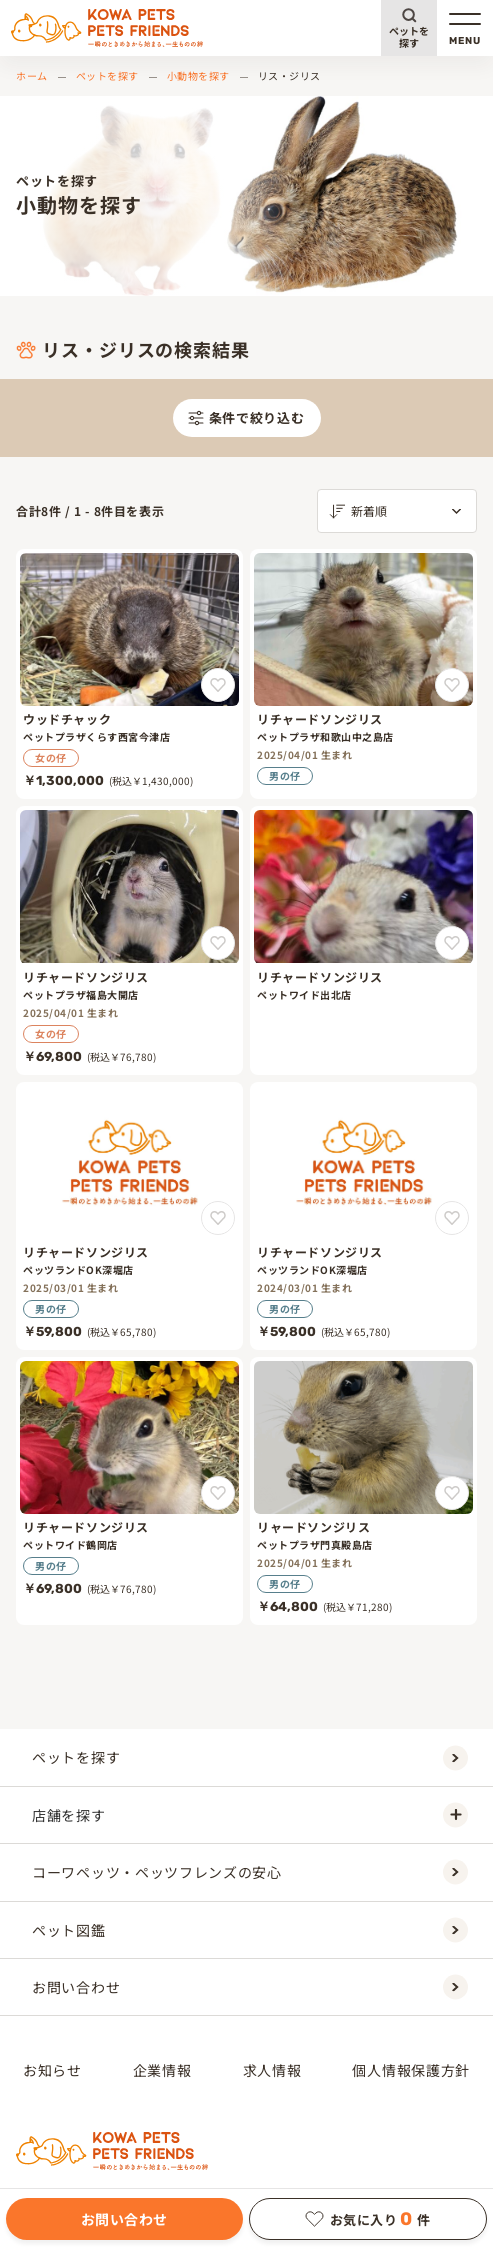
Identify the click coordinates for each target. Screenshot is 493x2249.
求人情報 (272, 2070)
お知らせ (52, 2070)
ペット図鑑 (250, 1929)
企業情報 (162, 2070)
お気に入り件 (368, 2219)
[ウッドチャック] (129, 674)
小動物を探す (198, 75)
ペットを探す (409, 36)
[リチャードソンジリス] (363, 674)
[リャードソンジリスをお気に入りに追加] (452, 1493)
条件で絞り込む (246, 417)
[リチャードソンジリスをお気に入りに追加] (452, 685)
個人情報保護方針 (411, 2070)
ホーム (32, 75)
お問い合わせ (124, 2219)
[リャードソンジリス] (363, 1491)
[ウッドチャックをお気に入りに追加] (218, 685)
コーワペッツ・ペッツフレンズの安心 (250, 1872)
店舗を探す (250, 1814)
